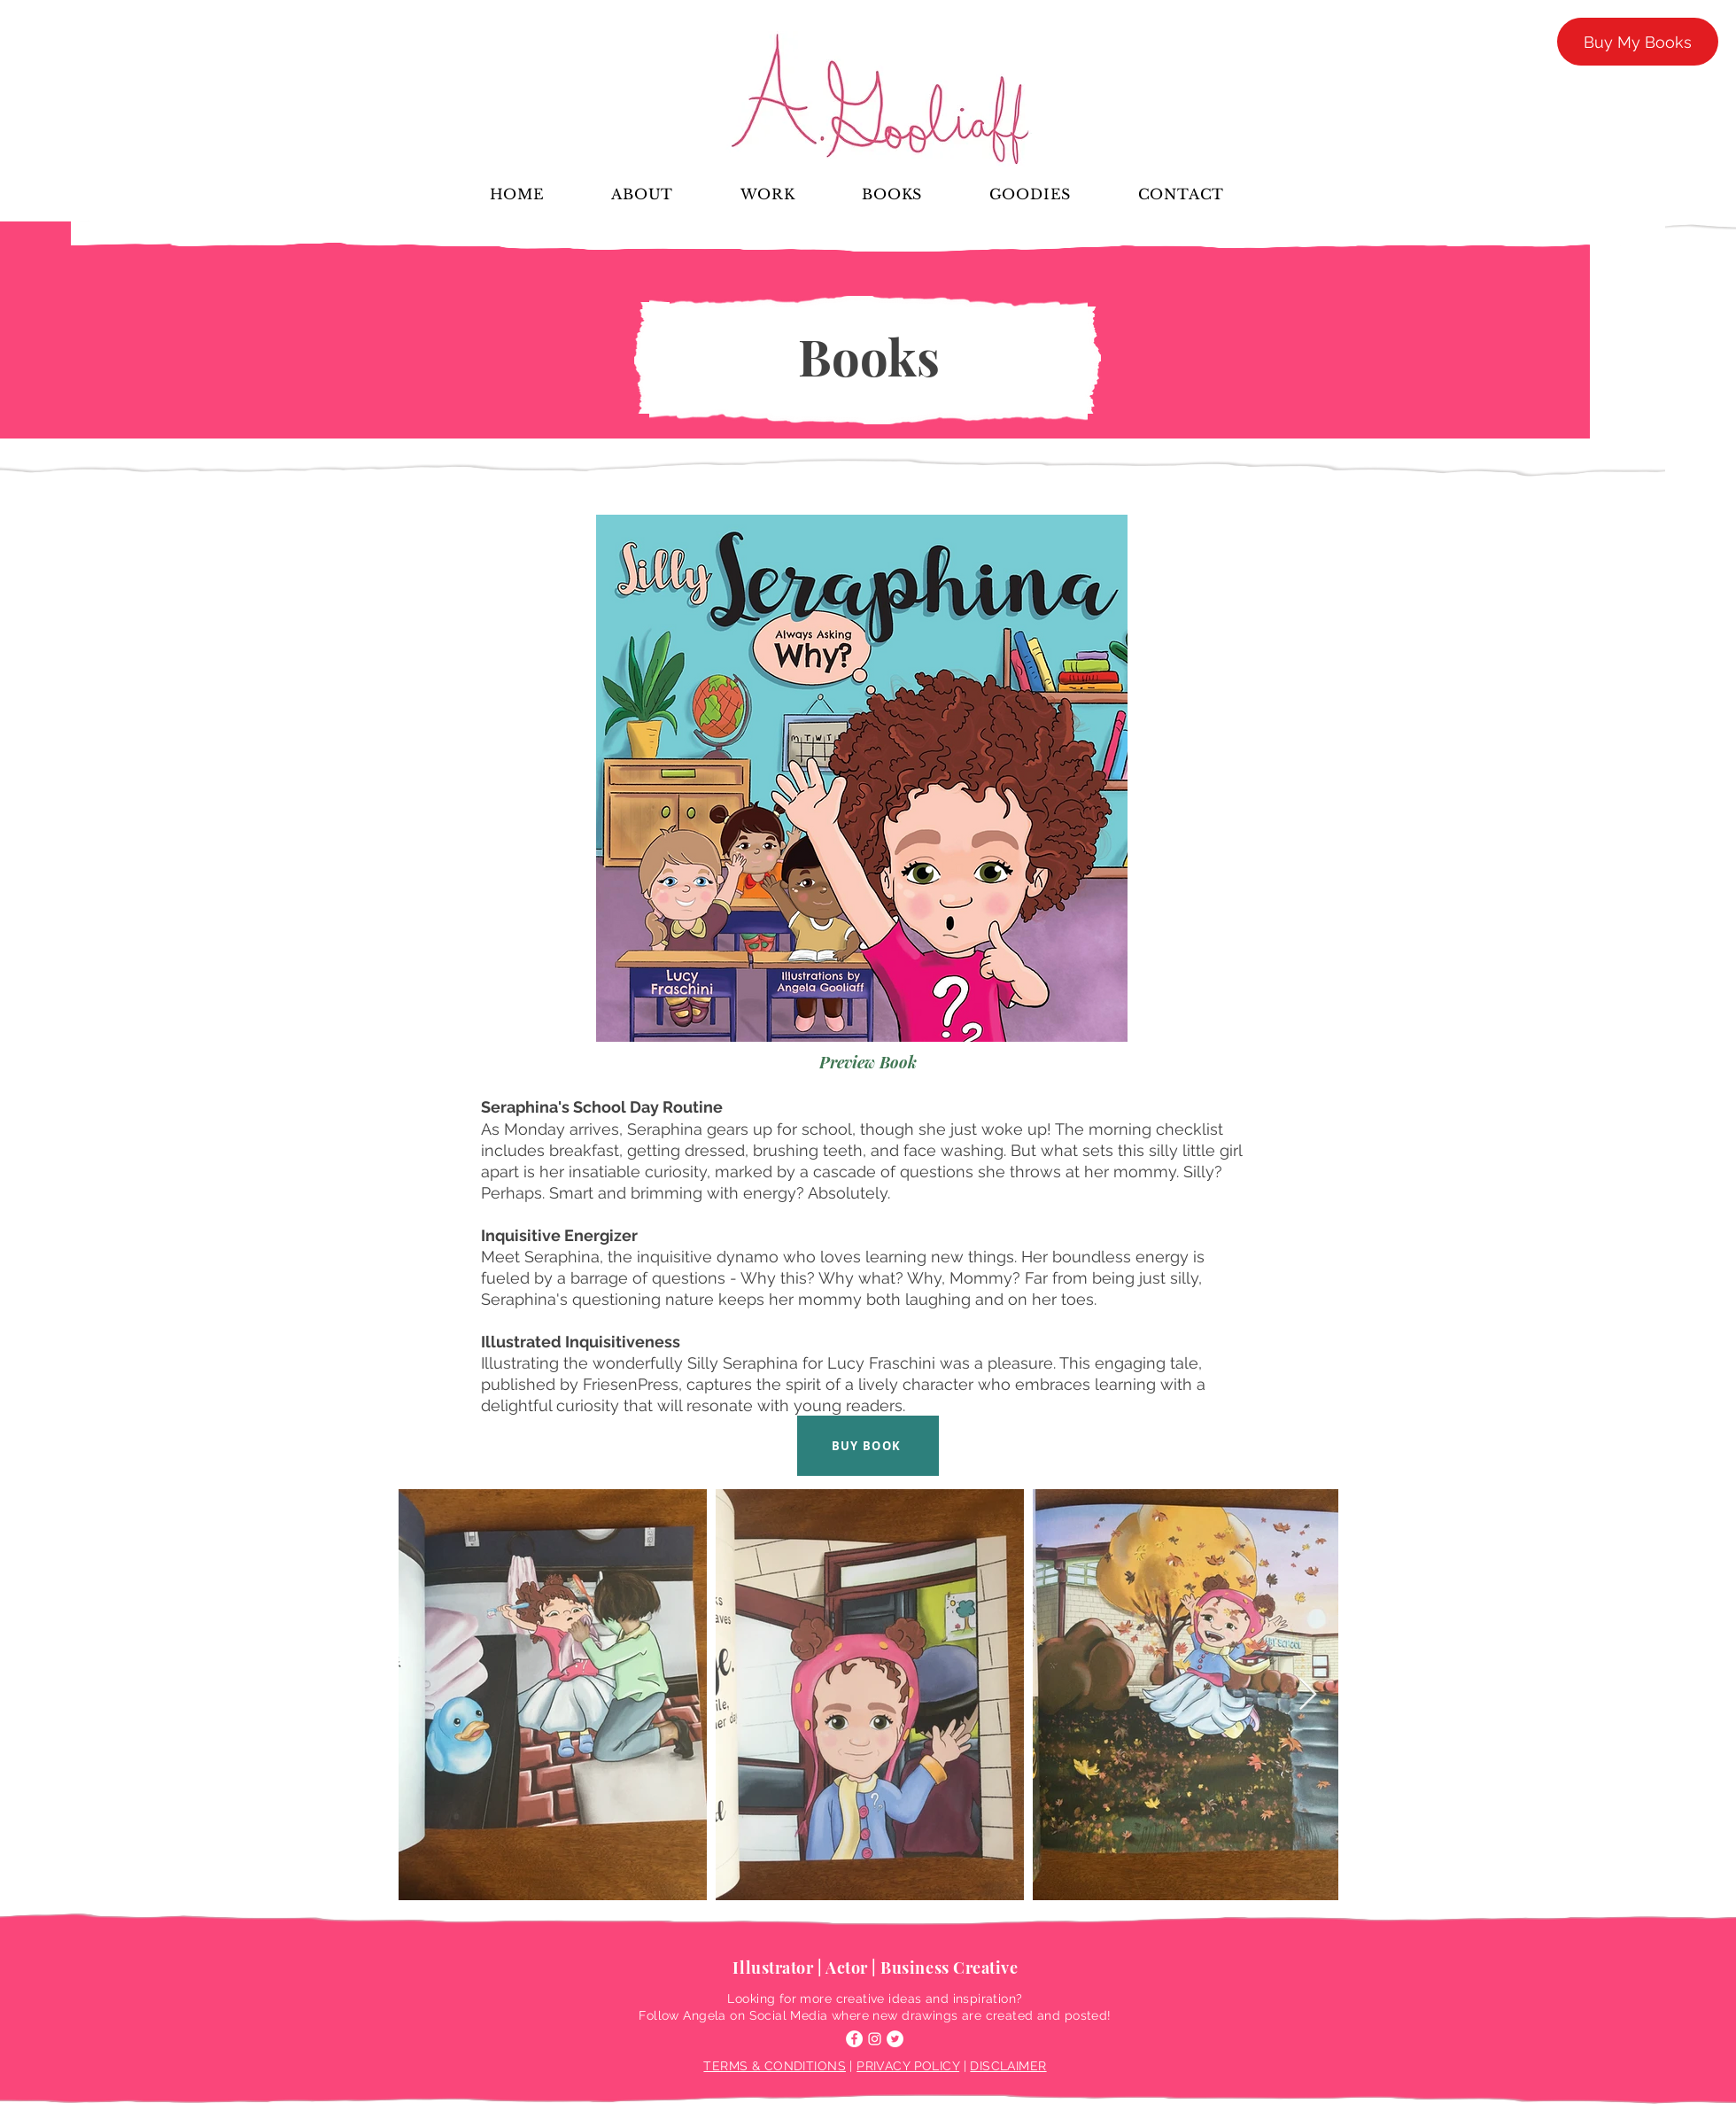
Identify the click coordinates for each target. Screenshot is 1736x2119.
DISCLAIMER (1008, 2066)
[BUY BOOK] (868, 1446)
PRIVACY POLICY (907, 2066)
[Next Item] (1308, 1695)
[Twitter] (895, 2038)
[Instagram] (874, 2038)
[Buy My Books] (1637, 42)
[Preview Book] (868, 1062)
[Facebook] (854, 2038)
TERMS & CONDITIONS (774, 2066)
